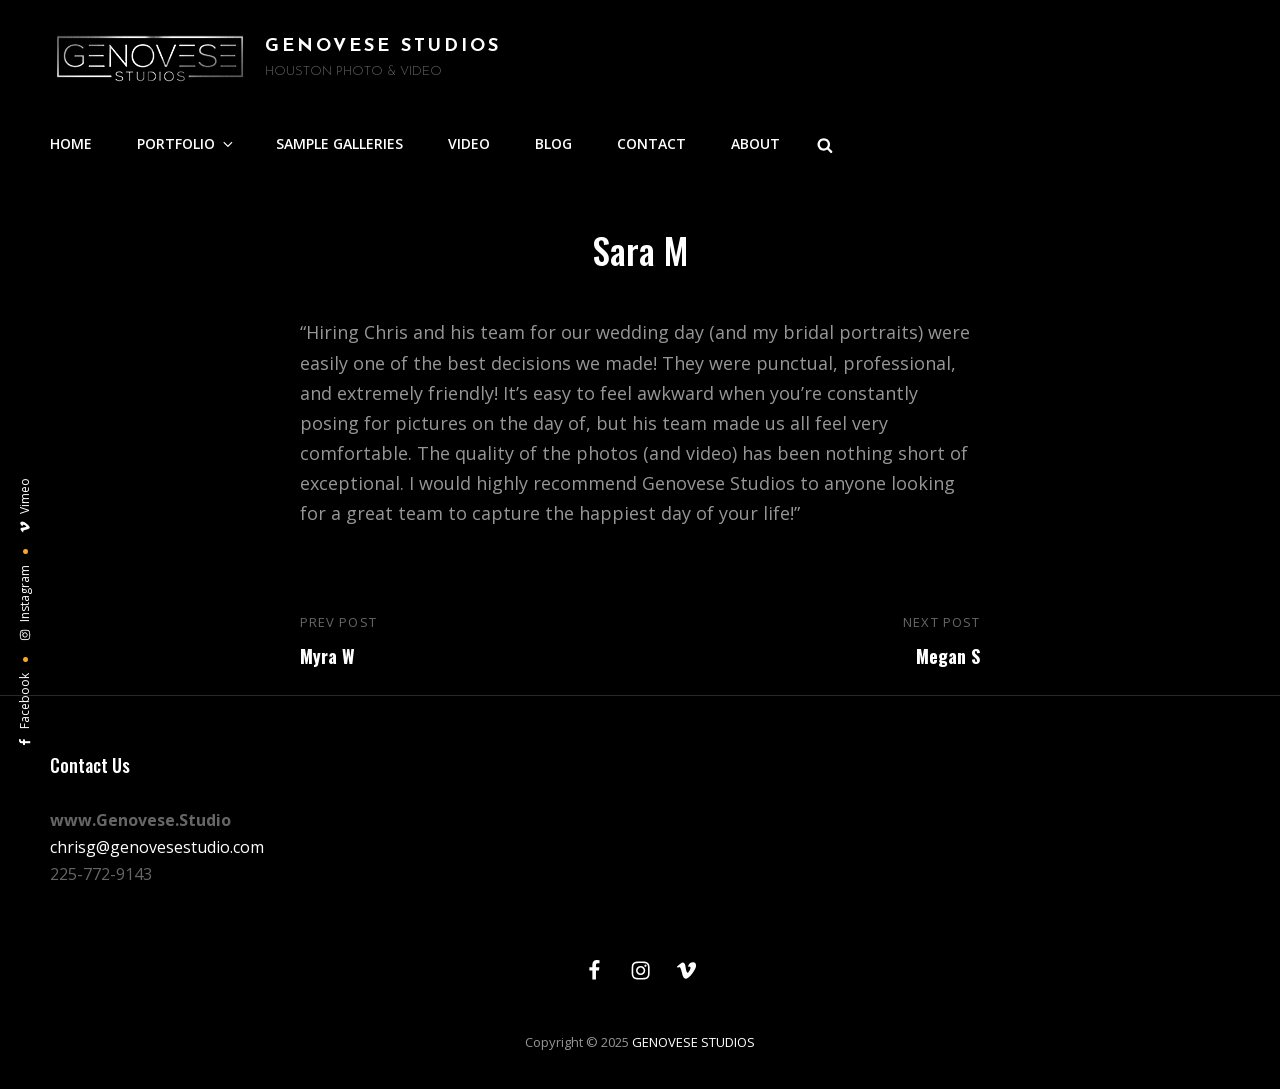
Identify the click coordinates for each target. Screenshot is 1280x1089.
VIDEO (469, 143)
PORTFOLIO (186, 143)
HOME (71, 143)
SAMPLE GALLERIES (339, 143)
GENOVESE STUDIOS (383, 46)
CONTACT (651, 143)
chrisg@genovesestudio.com (157, 847)
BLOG (553, 143)
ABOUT (755, 143)
